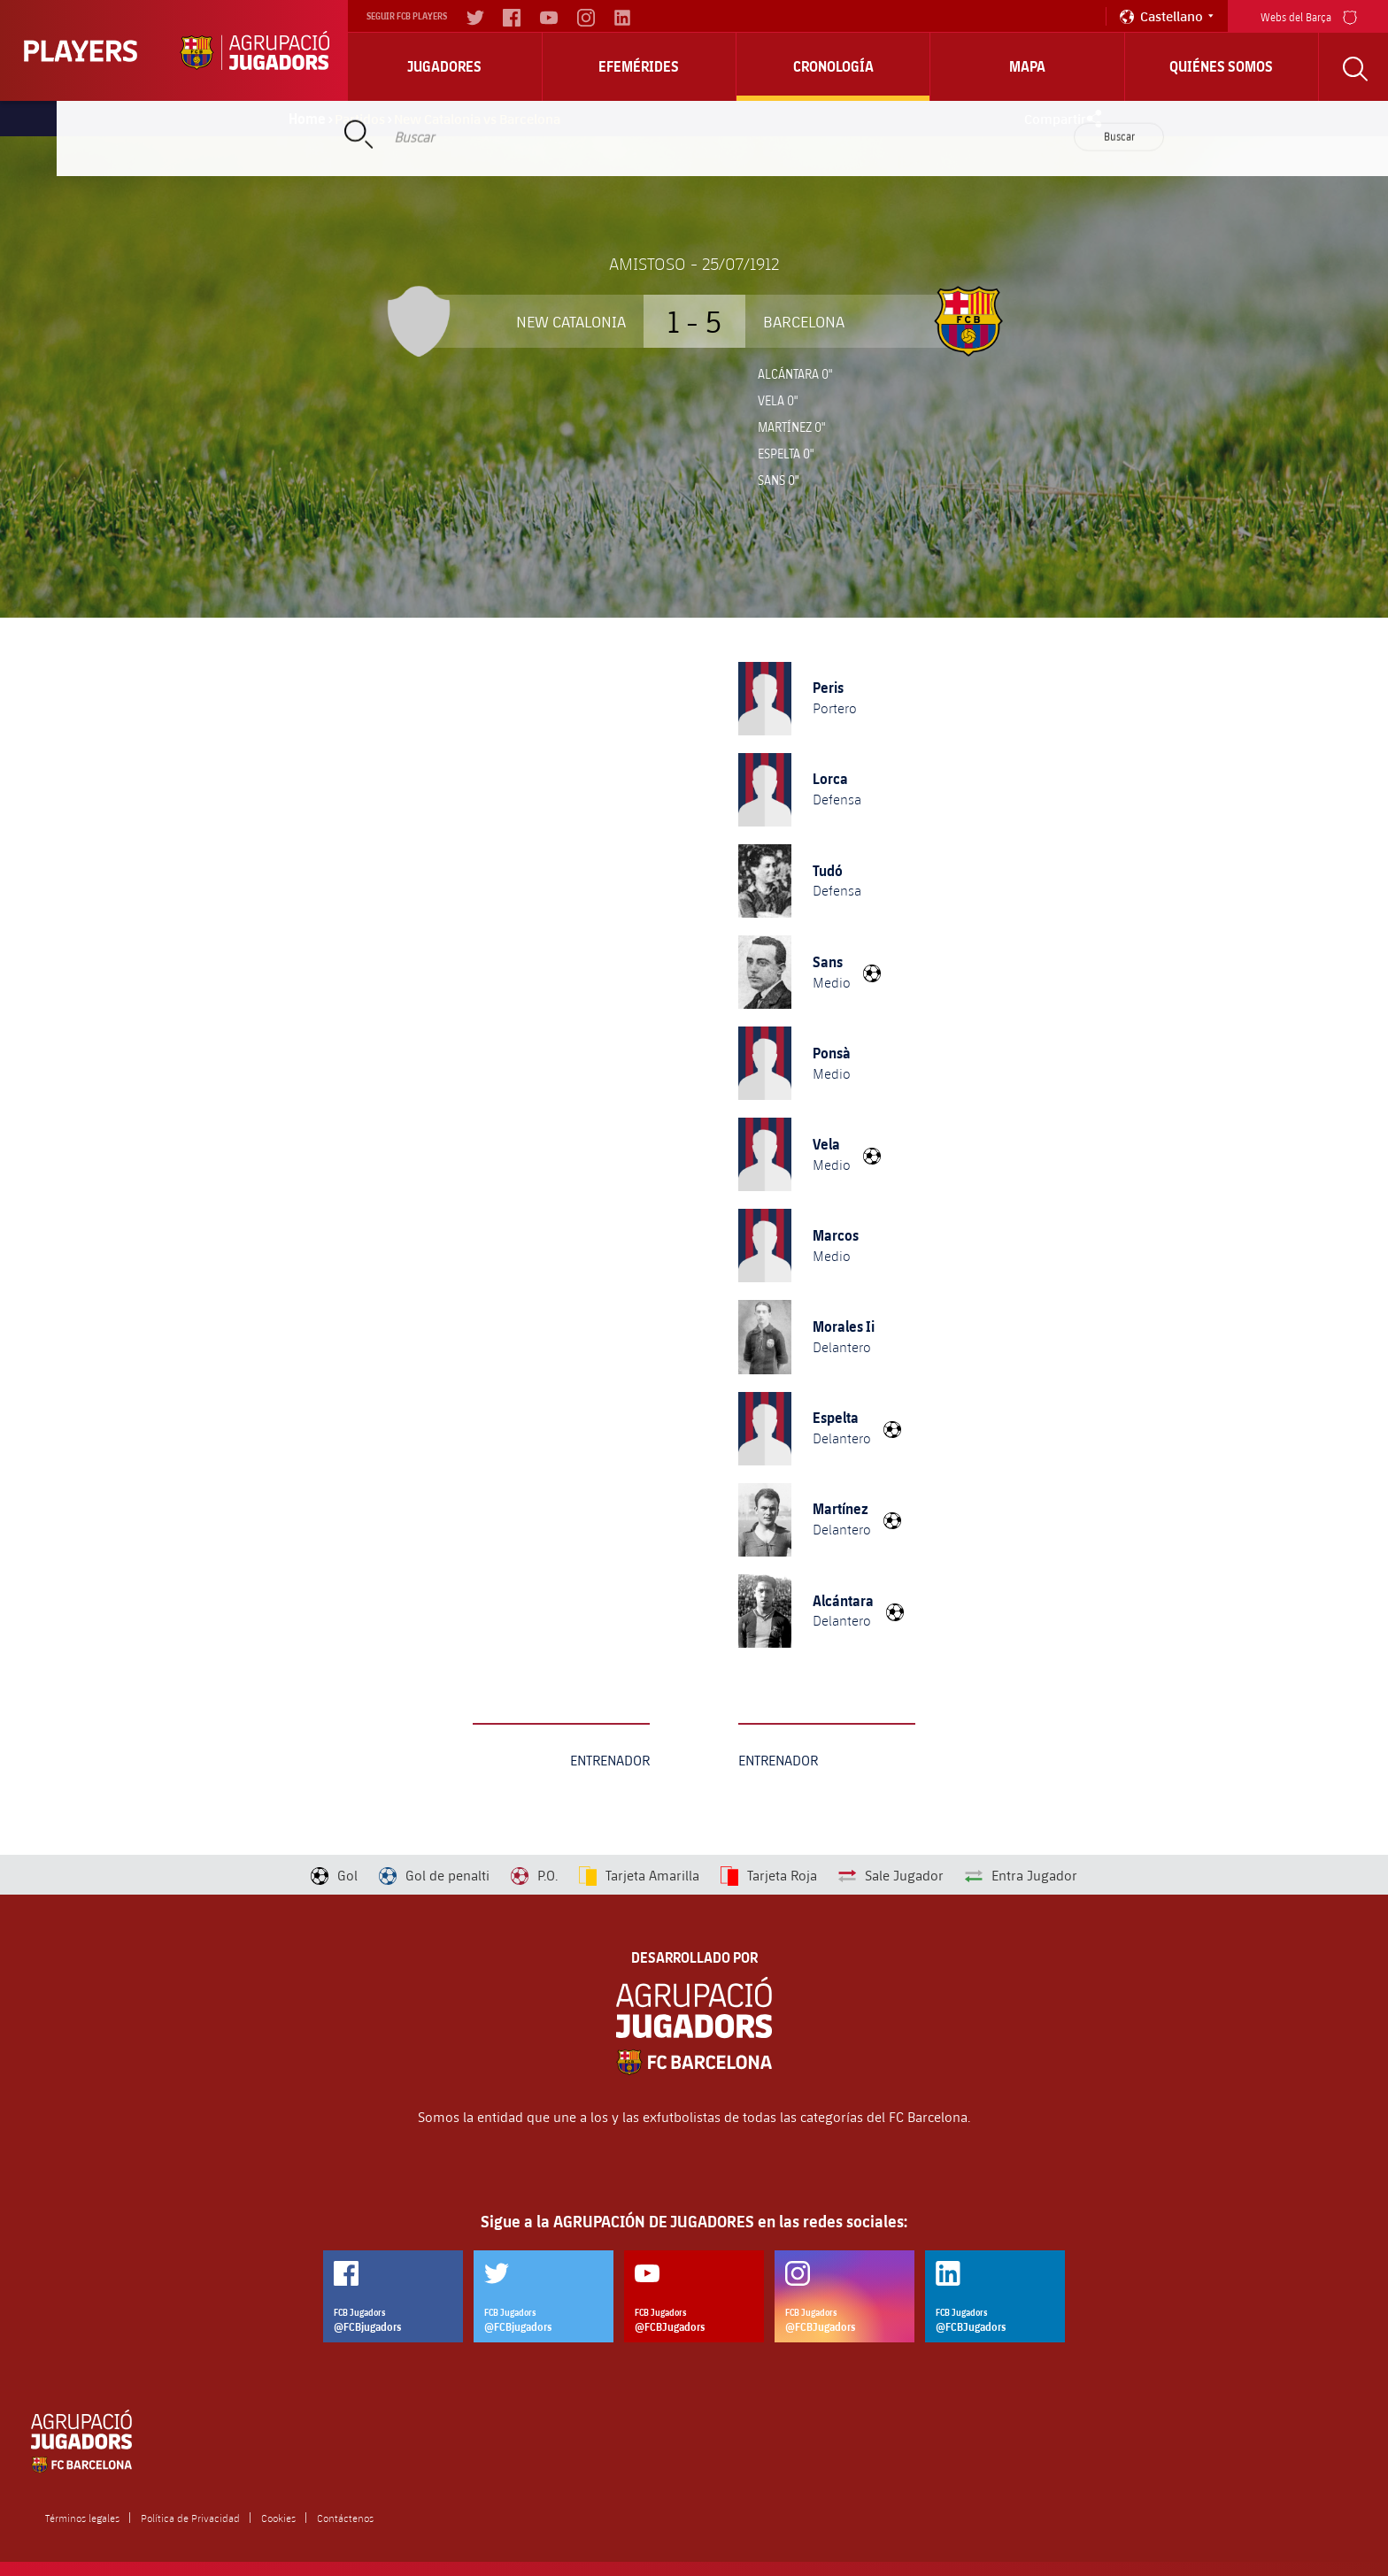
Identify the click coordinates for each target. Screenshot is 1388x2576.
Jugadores (444, 66)
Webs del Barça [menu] (1309, 15)
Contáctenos (345, 2517)
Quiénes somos (1221, 66)
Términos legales (82, 2517)
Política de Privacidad (190, 2517)
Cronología (833, 66)
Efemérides (638, 66)
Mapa (1027, 66)
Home (307, 118)
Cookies (278, 2517)
